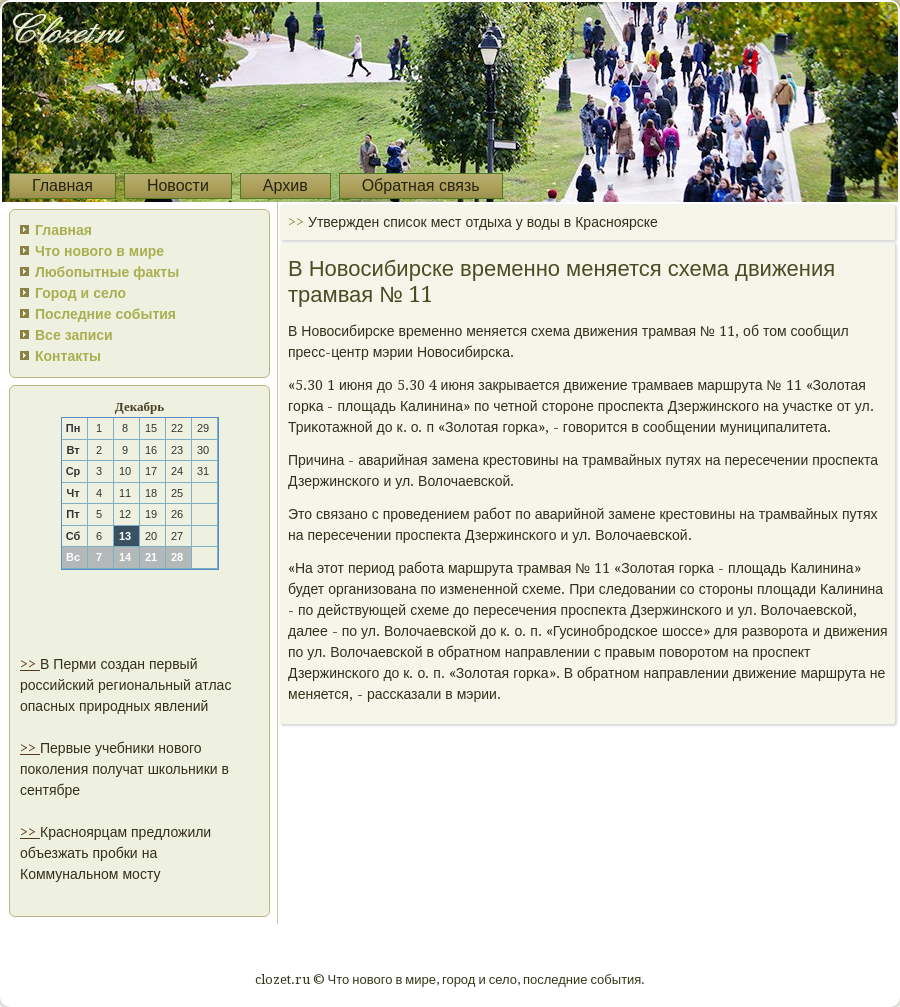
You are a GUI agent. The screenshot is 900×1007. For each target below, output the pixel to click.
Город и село (80, 293)
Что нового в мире (99, 251)
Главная (62, 185)
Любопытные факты (107, 272)
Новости (178, 185)
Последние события (105, 314)
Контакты (68, 356)
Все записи (74, 335)
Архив (285, 185)
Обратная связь (421, 185)
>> (30, 664)
